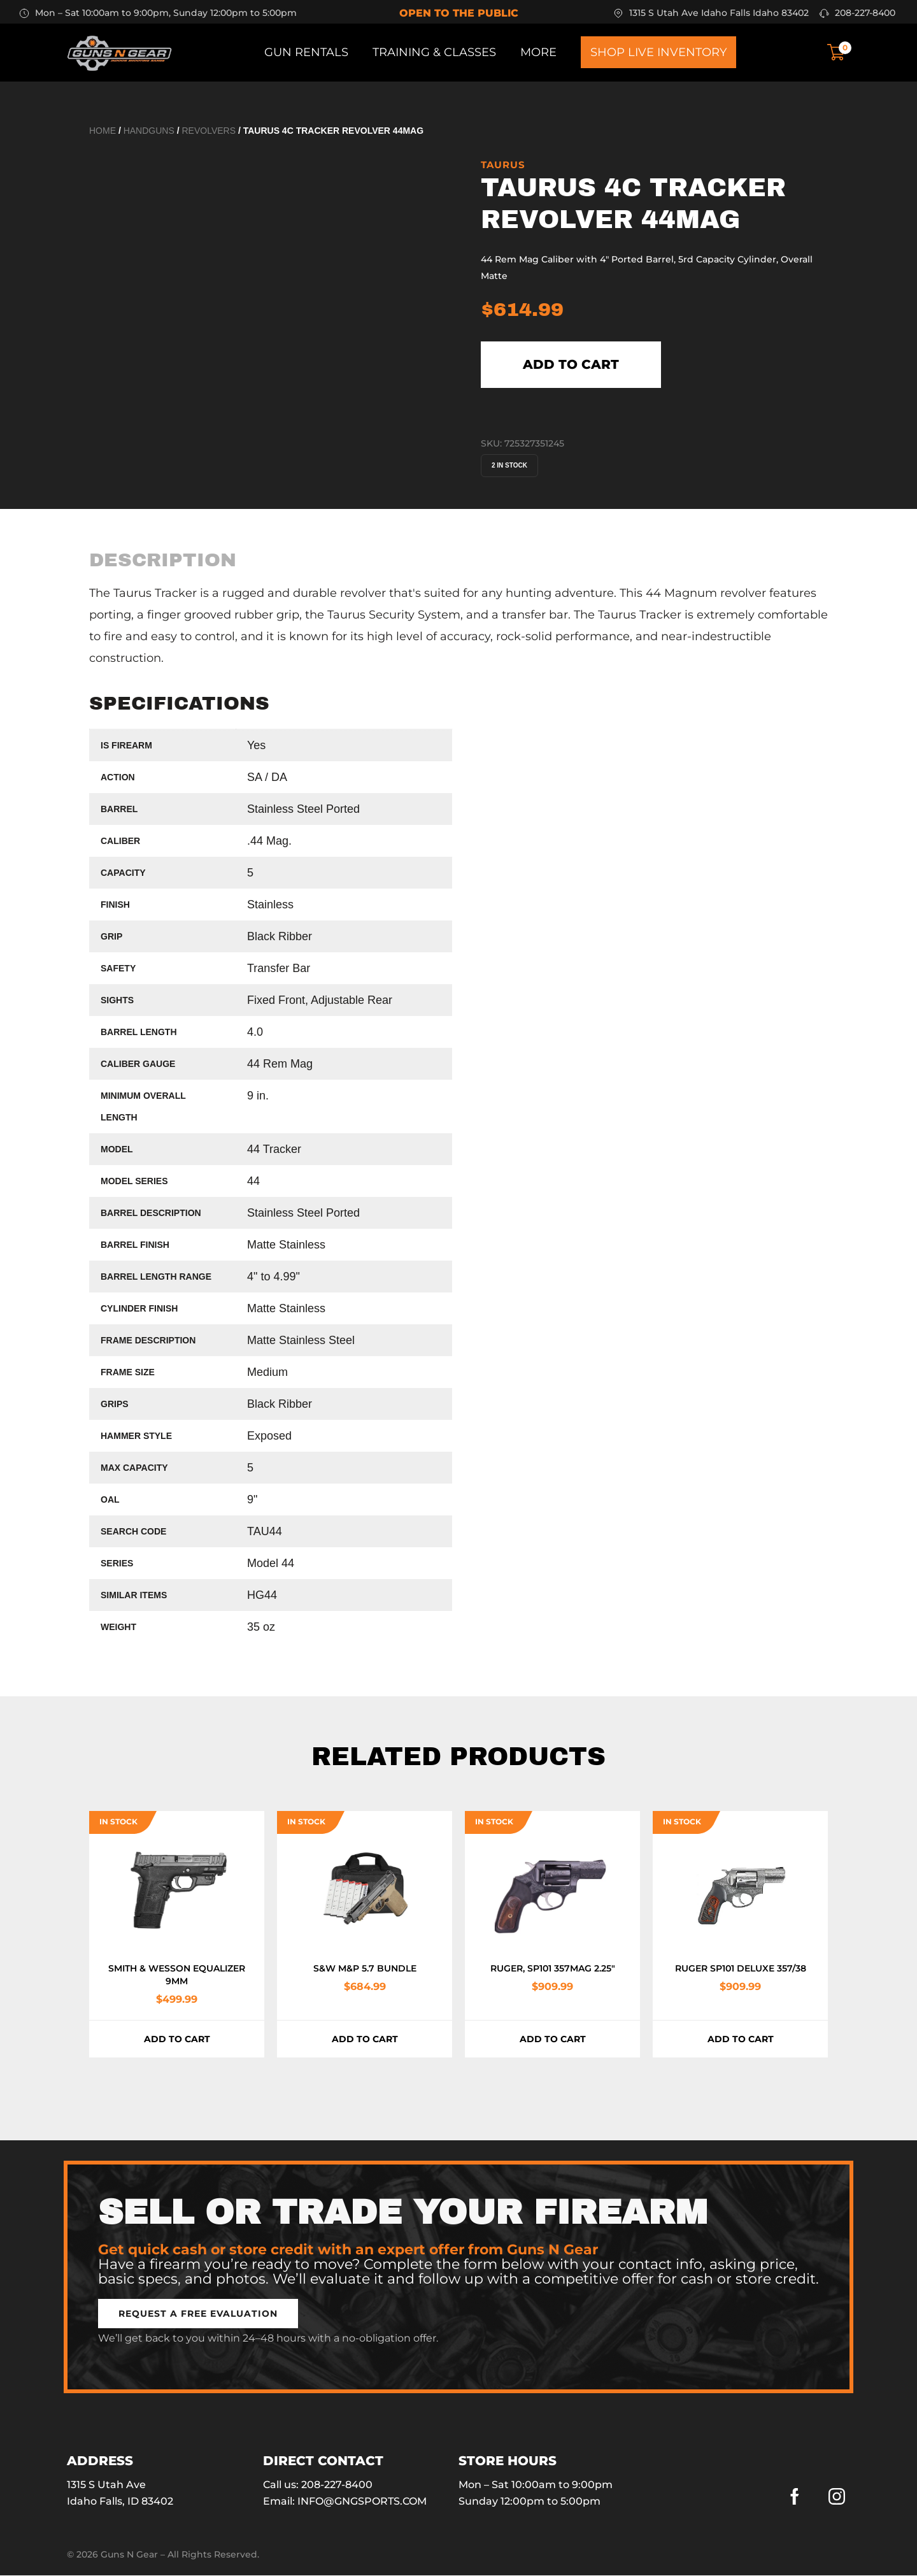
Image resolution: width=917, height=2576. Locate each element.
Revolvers (208, 130)
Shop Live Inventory (658, 52)
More (538, 52)
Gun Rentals (306, 52)
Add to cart (572, 365)
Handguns (149, 130)
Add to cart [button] (177, 2039)
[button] (198, 2314)
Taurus (503, 165)
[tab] (162, 560)
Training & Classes (434, 52)
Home (102, 130)
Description (162, 560)
